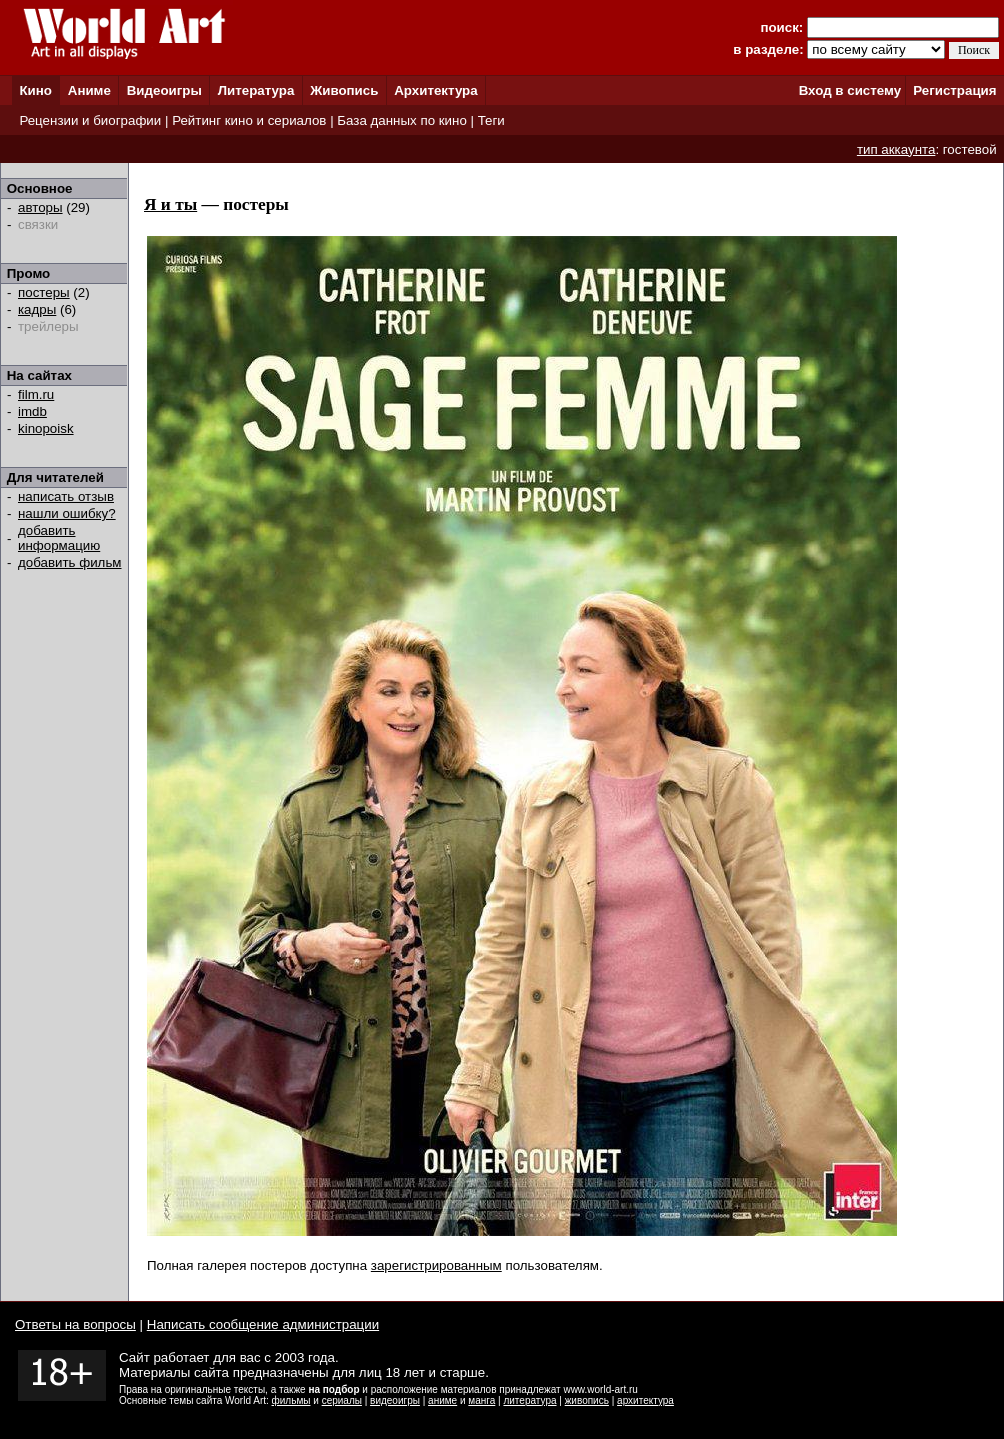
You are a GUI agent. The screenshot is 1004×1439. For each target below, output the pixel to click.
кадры (37, 309)
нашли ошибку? (67, 513)
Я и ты (170, 204)
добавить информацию (59, 538)
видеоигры (395, 1400)
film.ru (36, 394)
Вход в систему (850, 90)
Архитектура (435, 90)
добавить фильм (70, 562)
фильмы (291, 1400)
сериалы (342, 1400)
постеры (44, 292)
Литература (256, 90)
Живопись (344, 90)
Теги (491, 120)
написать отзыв (66, 496)
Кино (35, 90)
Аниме (89, 90)
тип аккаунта (896, 149)
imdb (32, 411)
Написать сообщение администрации (263, 1324)
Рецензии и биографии (90, 120)
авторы (40, 207)
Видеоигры (164, 90)
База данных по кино (401, 120)
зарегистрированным (436, 1265)
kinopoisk (46, 428)
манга (481, 1400)
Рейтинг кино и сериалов (249, 120)
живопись (587, 1400)
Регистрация (954, 90)
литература (529, 1400)
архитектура (645, 1400)
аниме (442, 1400)
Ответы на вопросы (75, 1324)
